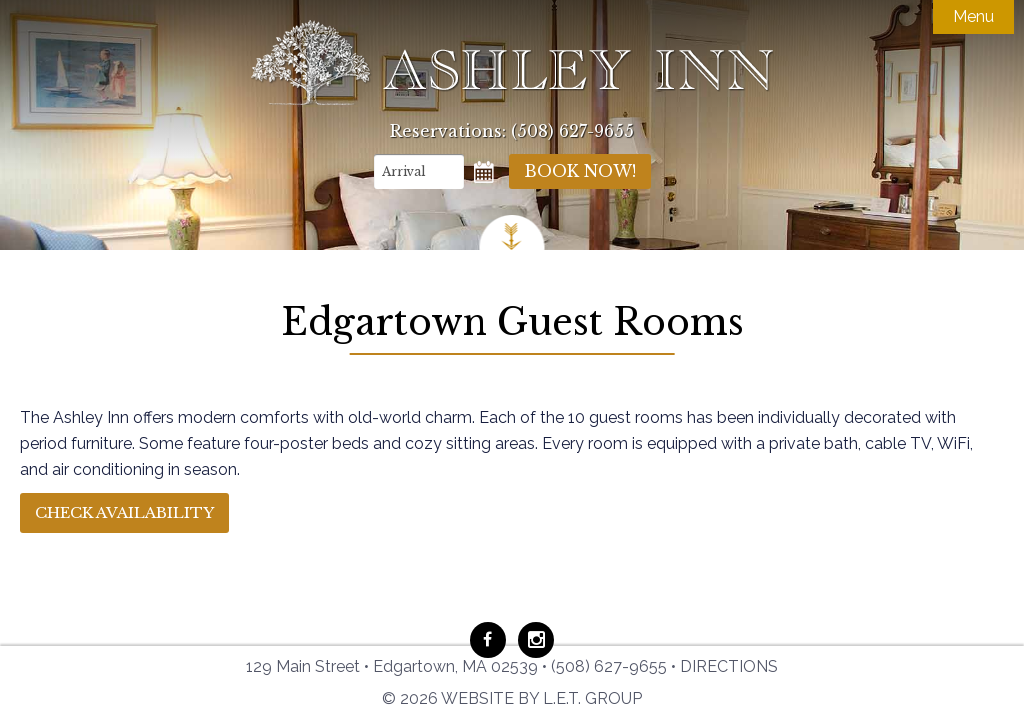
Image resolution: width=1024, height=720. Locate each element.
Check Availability (124, 512)
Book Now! (580, 171)
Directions (729, 666)
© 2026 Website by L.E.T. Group (512, 698)
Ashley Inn (512, 62)
